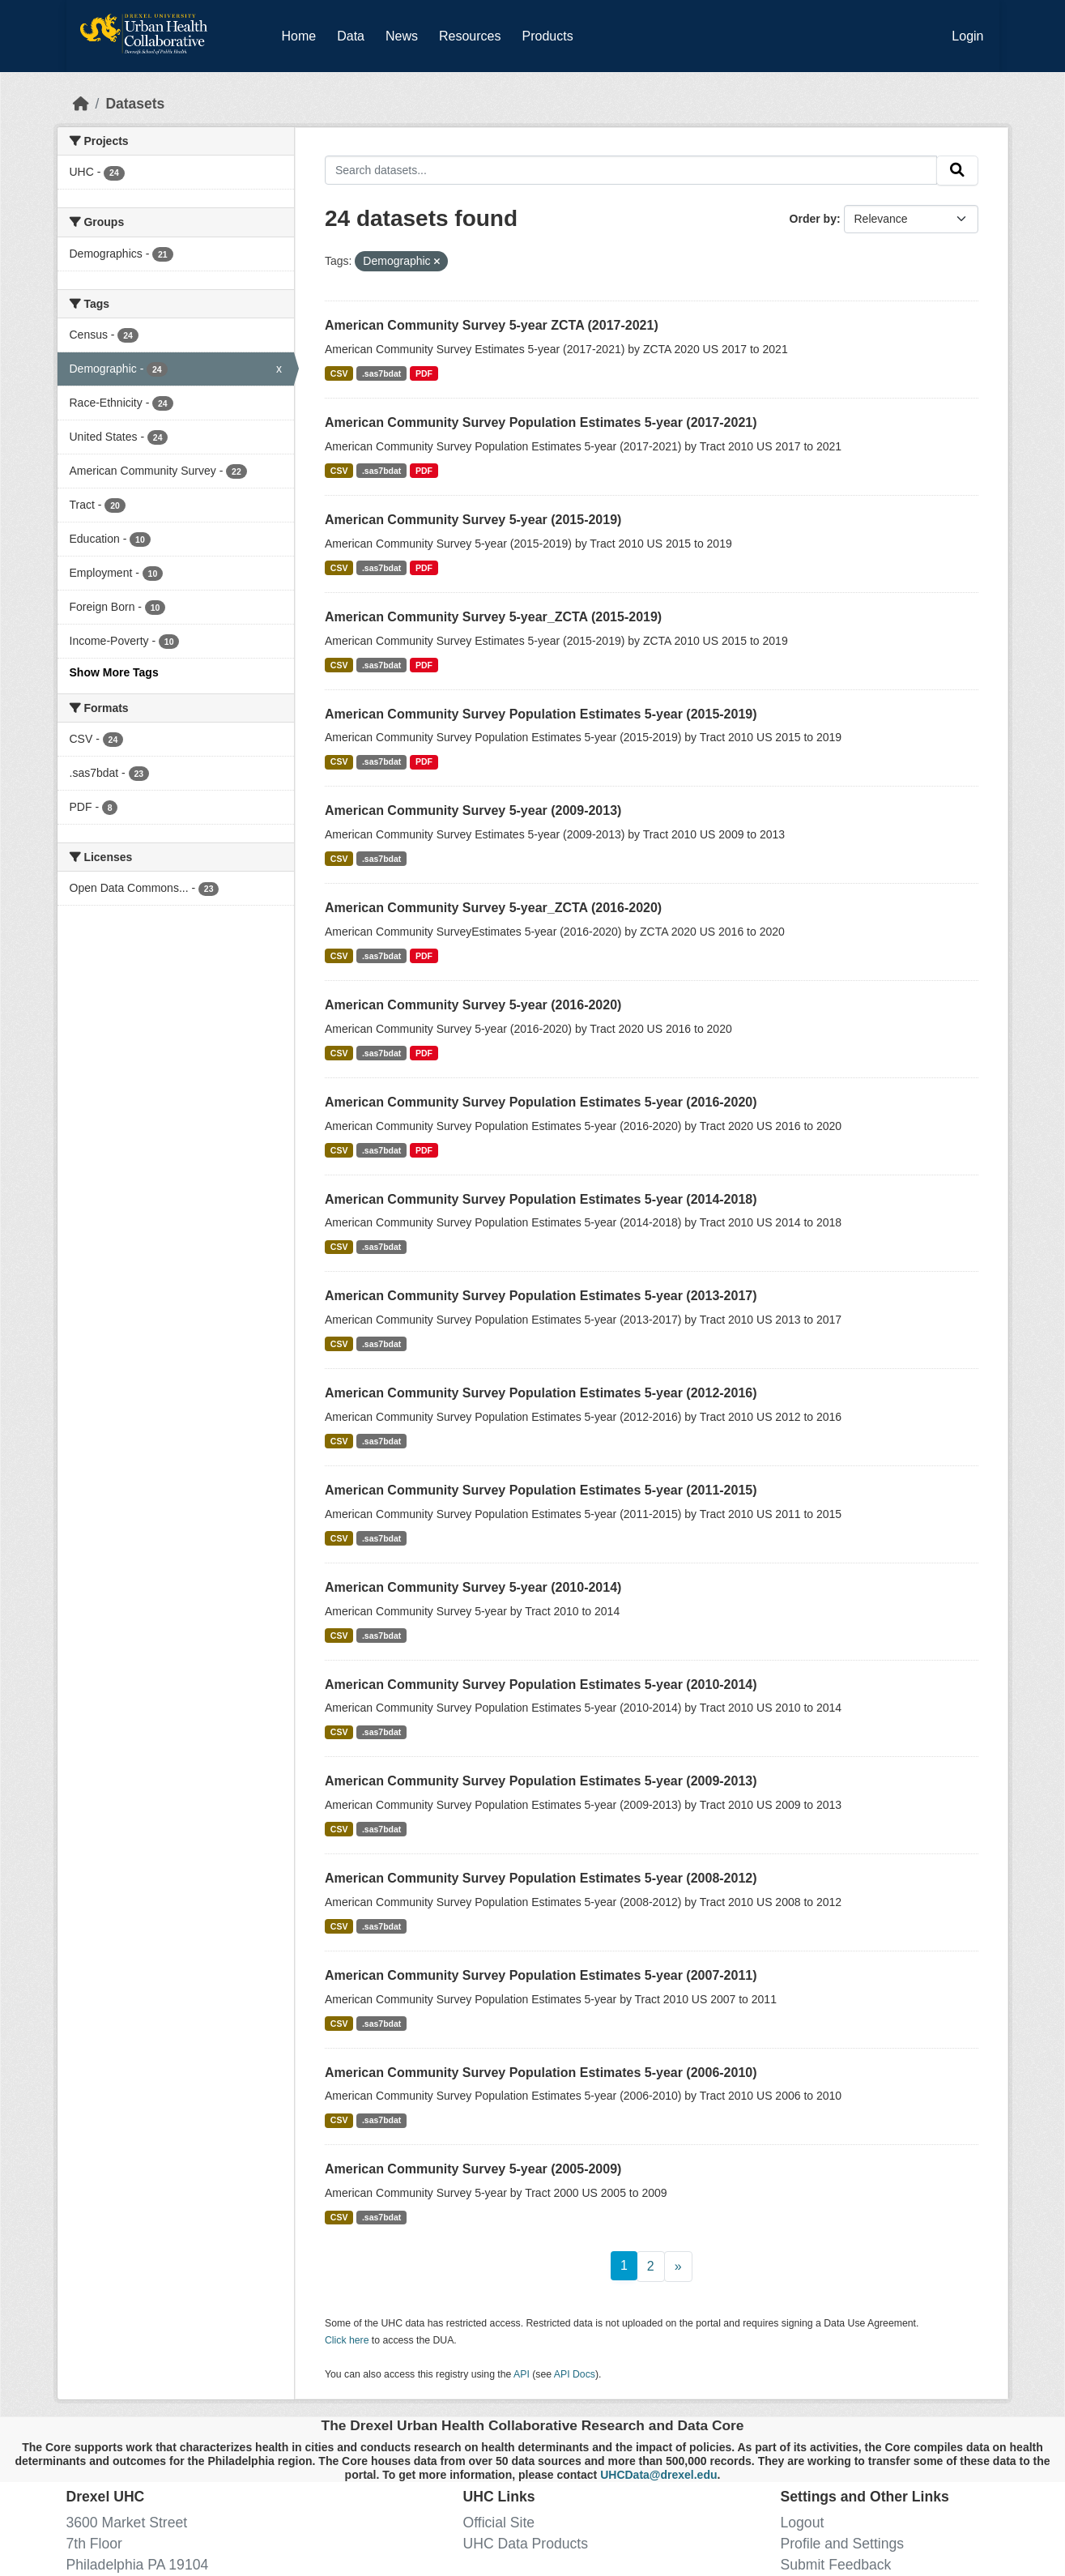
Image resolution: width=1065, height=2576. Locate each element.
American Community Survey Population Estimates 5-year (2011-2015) (541, 1490)
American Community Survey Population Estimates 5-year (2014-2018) (541, 1199)
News (402, 36)
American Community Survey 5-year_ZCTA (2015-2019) (493, 617)
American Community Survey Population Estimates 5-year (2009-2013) (541, 1781)
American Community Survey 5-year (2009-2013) (473, 810)
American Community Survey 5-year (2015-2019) (473, 520)
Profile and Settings (843, 2543)
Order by (813, 218)
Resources (470, 36)
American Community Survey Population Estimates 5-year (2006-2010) (541, 2072)
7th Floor (94, 2543)
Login (967, 36)
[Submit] (957, 171)
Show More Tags (114, 672)
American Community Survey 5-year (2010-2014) (473, 1587)
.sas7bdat (381, 373)
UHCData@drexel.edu (658, 2474)
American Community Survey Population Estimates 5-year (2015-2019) (541, 714)
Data (354, 33)
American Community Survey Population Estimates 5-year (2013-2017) (541, 1296)
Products (547, 36)
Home (299, 36)
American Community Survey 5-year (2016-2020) (473, 1005)
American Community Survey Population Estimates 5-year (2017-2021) (541, 422)
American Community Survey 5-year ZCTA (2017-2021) (491, 325)
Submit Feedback (836, 2565)
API (521, 2374)
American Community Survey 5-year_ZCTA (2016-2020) (493, 908)
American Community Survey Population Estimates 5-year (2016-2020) (541, 1102)
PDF (423, 373)
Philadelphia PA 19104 (137, 2565)
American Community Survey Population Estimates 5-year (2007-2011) (541, 1975)
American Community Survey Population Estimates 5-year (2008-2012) (541, 1878)
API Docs (574, 2374)
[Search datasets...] (631, 170)
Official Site (499, 2522)
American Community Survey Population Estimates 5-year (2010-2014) (541, 1684)
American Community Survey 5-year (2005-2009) (473, 2169)
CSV (339, 373)
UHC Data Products (526, 2543)
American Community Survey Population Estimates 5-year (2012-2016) (541, 1393)
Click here (346, 2340)
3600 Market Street (127, 2522)
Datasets (134, 104)
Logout (802, 2522)
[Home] (81, 104)
